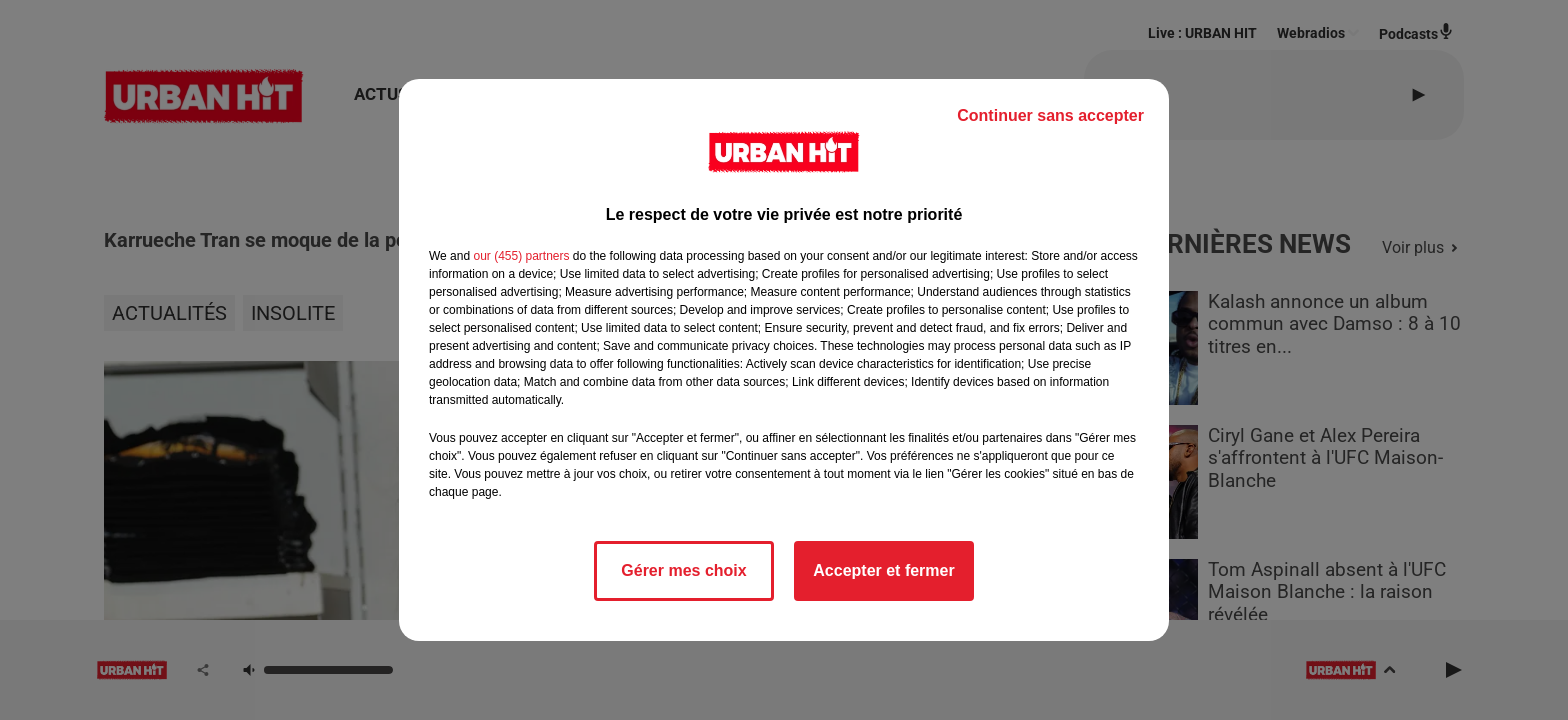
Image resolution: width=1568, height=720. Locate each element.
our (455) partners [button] (521, 256)
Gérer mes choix (683, 570)
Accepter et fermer (883, 570)
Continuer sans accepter (1050, 115)
